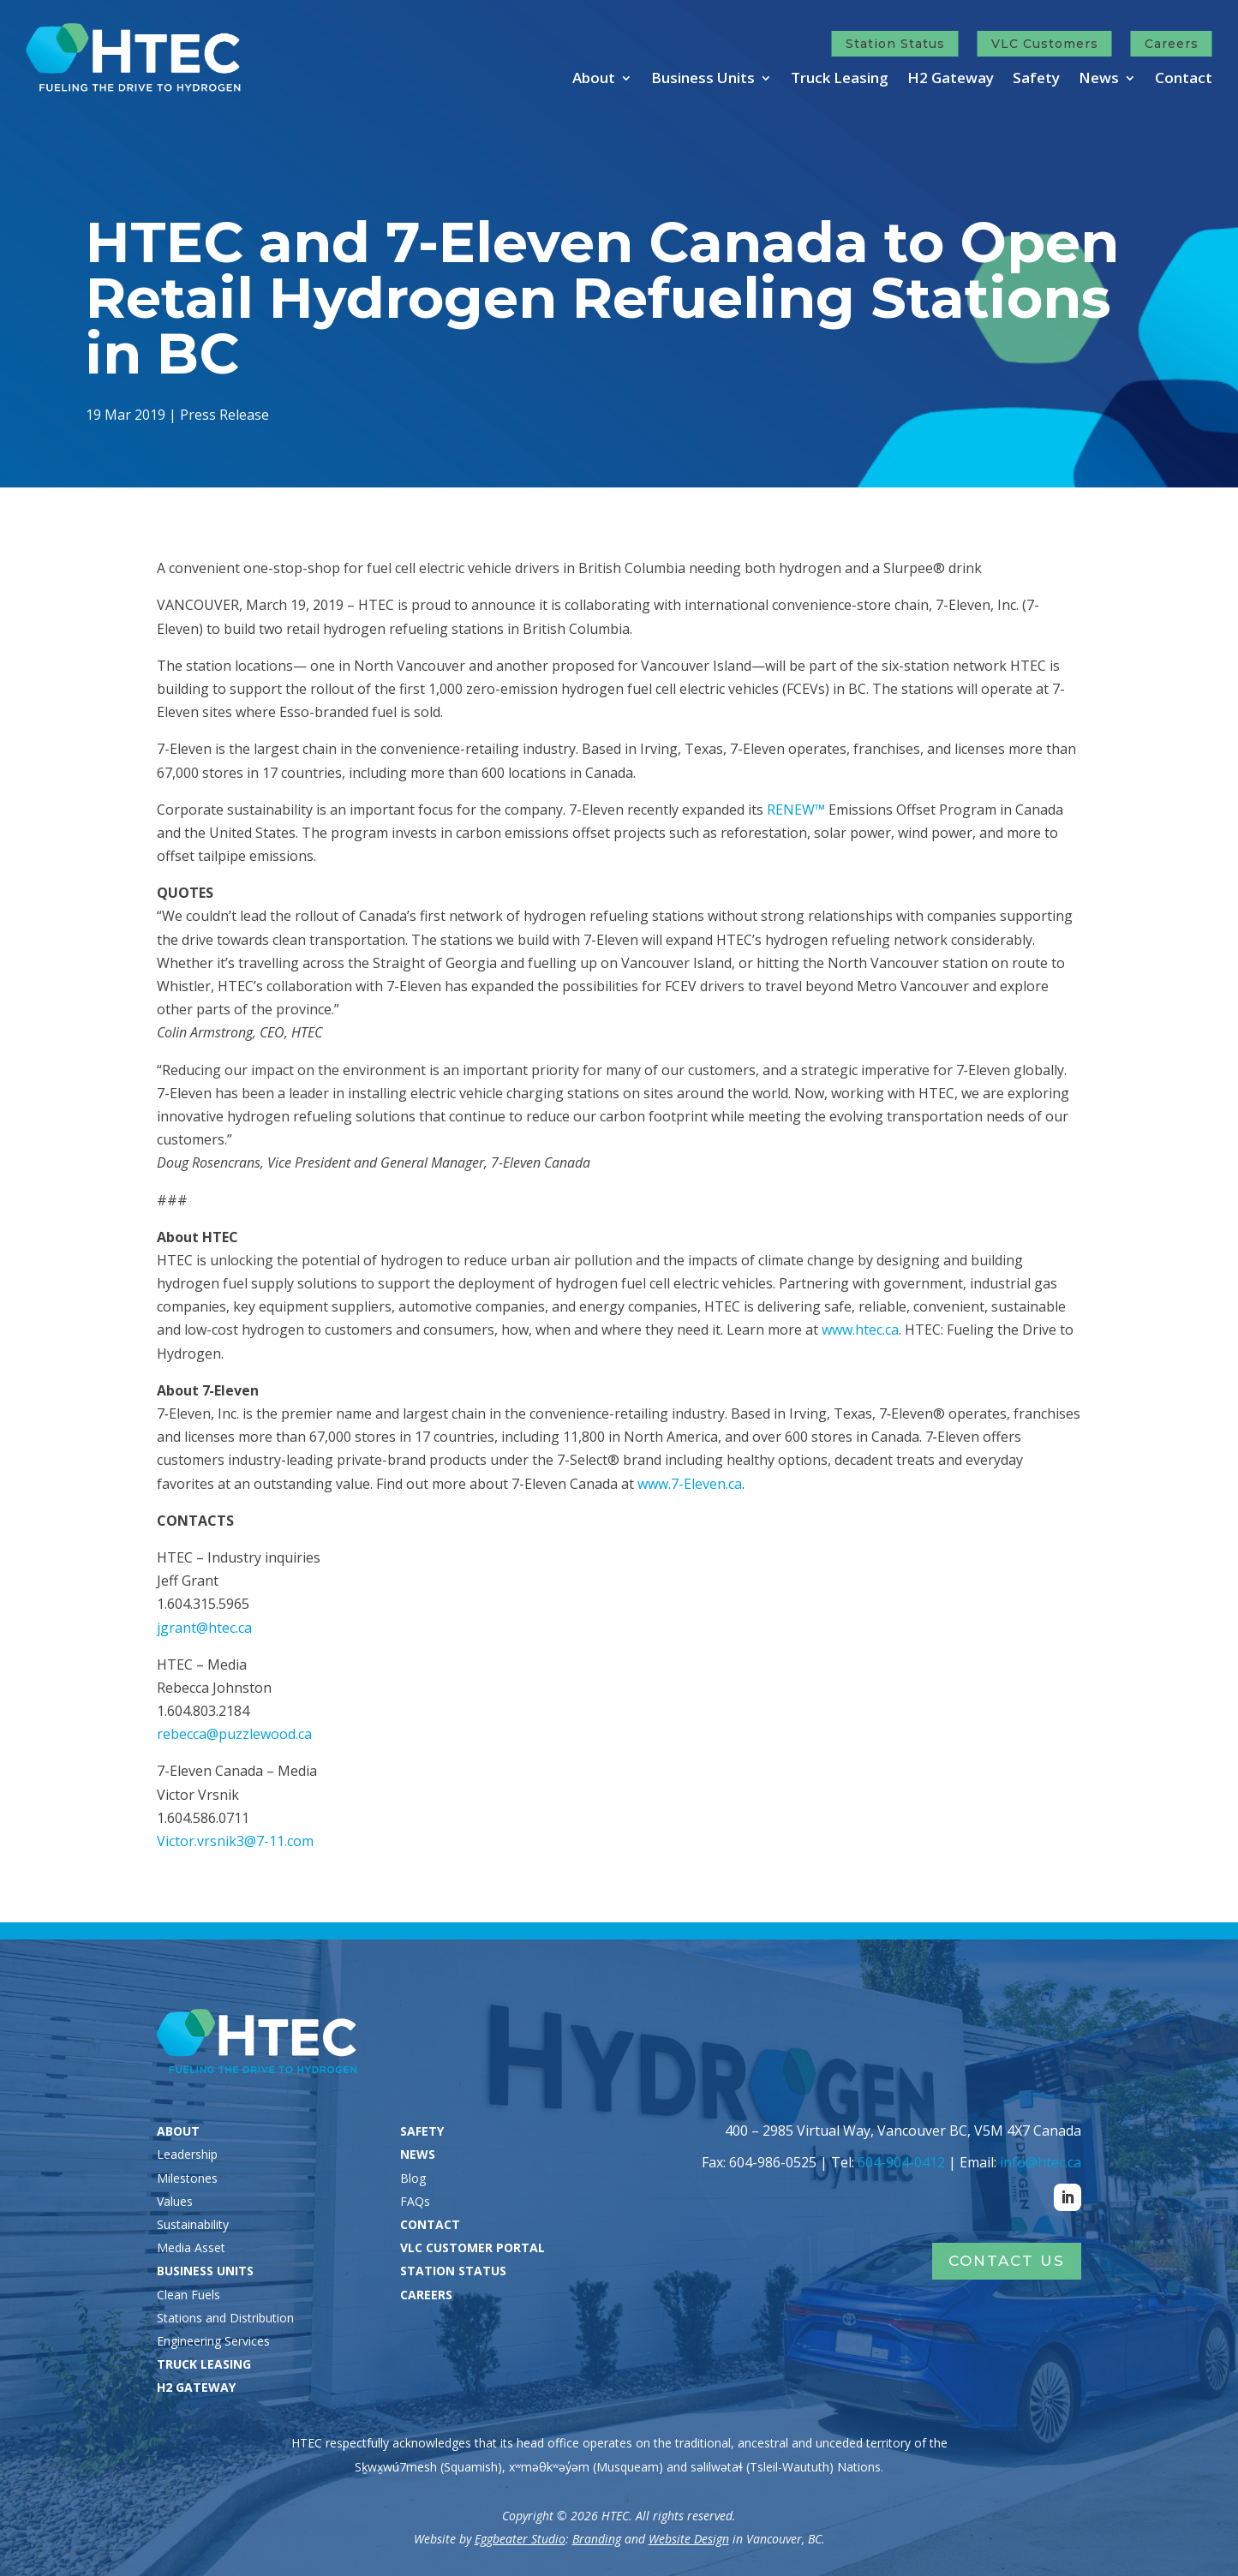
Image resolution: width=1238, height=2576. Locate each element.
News (1099, 79)
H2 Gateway (950, 79)
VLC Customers (1044, 43)
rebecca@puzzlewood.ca (234, 1733)
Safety (1036, 79)
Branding (596, 2539)
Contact (1183, 79)
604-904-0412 (901, 2162)
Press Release (229, 412)
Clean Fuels (188, 2294)
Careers (1172, 43)
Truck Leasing (839, 79)
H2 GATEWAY (196, 2387)
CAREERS (426, 2294)
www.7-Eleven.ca (689, 1483)
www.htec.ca (860, 1329)
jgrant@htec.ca (204, 1627)
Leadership (187, 2154)
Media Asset (191, 2247)
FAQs (415, 2201)
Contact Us (1006, 2260)
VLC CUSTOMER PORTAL (472, 2247)
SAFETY (422, 2131)
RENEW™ (796, 809)
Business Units (703, 79)
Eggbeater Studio (520, 2539)
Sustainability (193, 2224)
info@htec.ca (1040, 2162)
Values (175, 2201)
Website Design (689, 2539)
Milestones (187, 2178)
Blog (413, 2178)
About (593, 79)
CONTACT (430, 2224)
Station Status (895, 43)
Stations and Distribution (225, 2318)
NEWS (417, 2154)
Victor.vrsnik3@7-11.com (235, 1841)
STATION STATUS (453, 2270)
